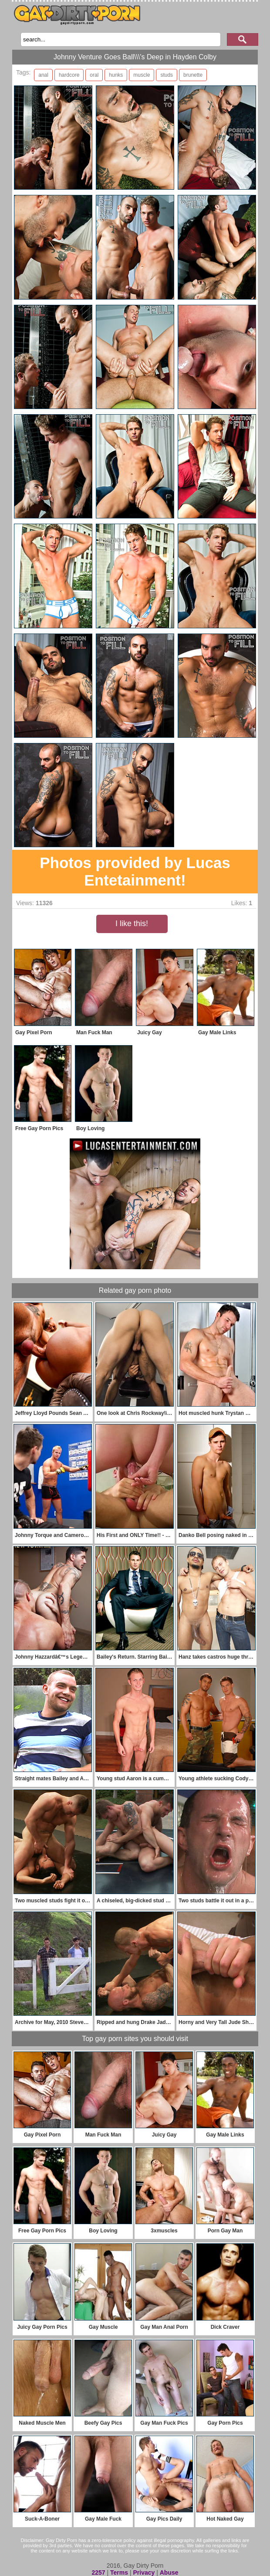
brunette (192, 75)
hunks (116, 75)
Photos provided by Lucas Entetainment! (135, 871)
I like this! (131, 923)
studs (166, 75)
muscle (141, 75)
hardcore (69, 75)
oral (94, 75)
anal (43, 75)
